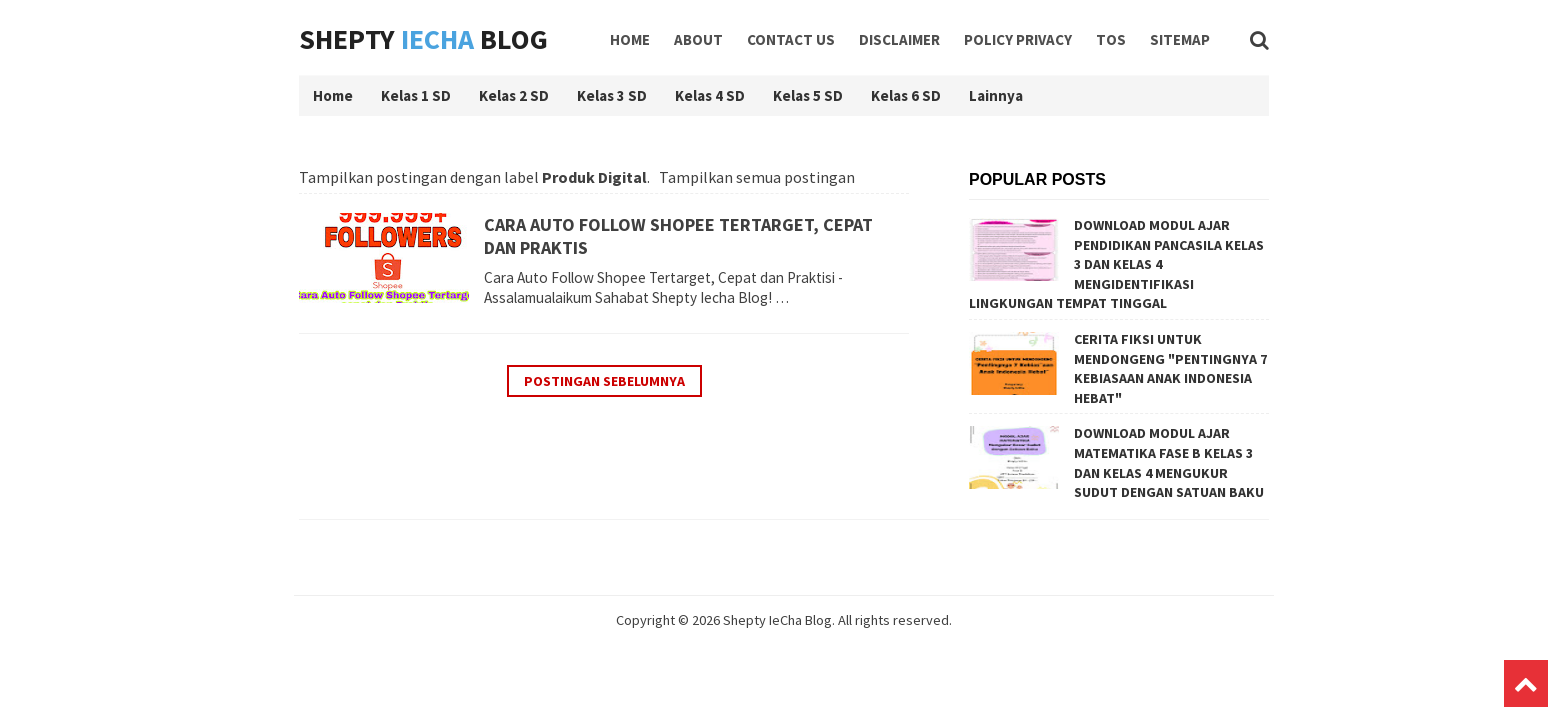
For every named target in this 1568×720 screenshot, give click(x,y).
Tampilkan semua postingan (757, 177)
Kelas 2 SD (514, 95)
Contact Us (791, 39)
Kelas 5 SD (808, 95)
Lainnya (996, 95)
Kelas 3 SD (612, 95)
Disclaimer (899, 39)
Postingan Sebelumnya (604, 381)
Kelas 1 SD (416, 95)
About (698, 39)
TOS (1111, 39)
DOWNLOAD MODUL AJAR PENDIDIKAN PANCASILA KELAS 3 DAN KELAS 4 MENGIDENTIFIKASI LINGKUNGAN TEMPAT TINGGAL (1116, 264)
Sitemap (1180, 39)
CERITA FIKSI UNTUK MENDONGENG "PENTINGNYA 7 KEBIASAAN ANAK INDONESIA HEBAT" (1170, 368)
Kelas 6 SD (906, 95)
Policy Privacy (1018, 39)
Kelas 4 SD (710, 95)
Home (630, 39)
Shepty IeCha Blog (777, 620)
